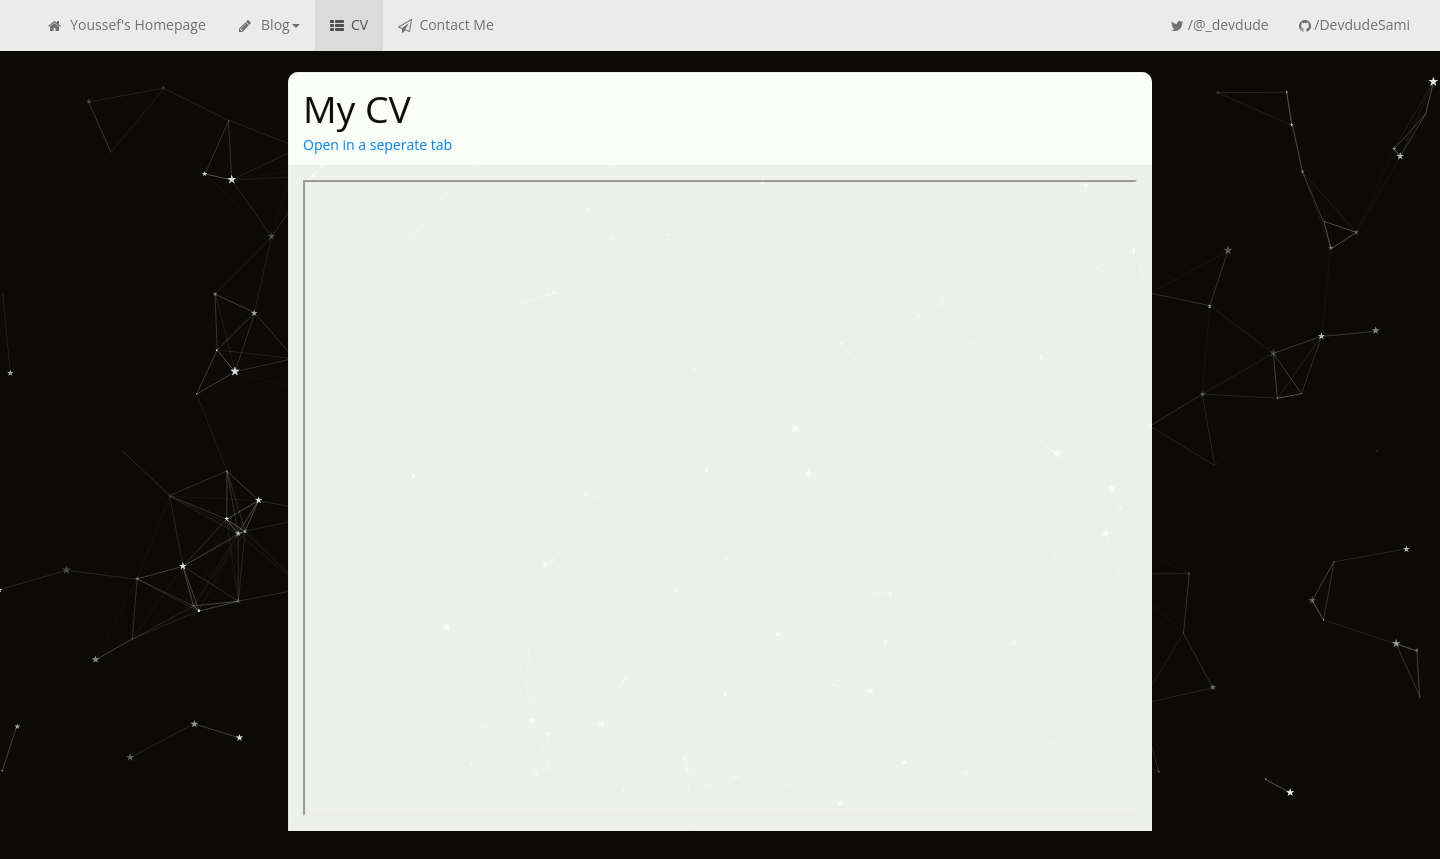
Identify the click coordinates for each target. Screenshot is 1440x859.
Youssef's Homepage (125, 25)
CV (349, 25)
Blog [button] (268, 25)
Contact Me (446, 25)
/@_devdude (1219, 25)
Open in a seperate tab (377, 145)
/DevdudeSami (1354, 25)
